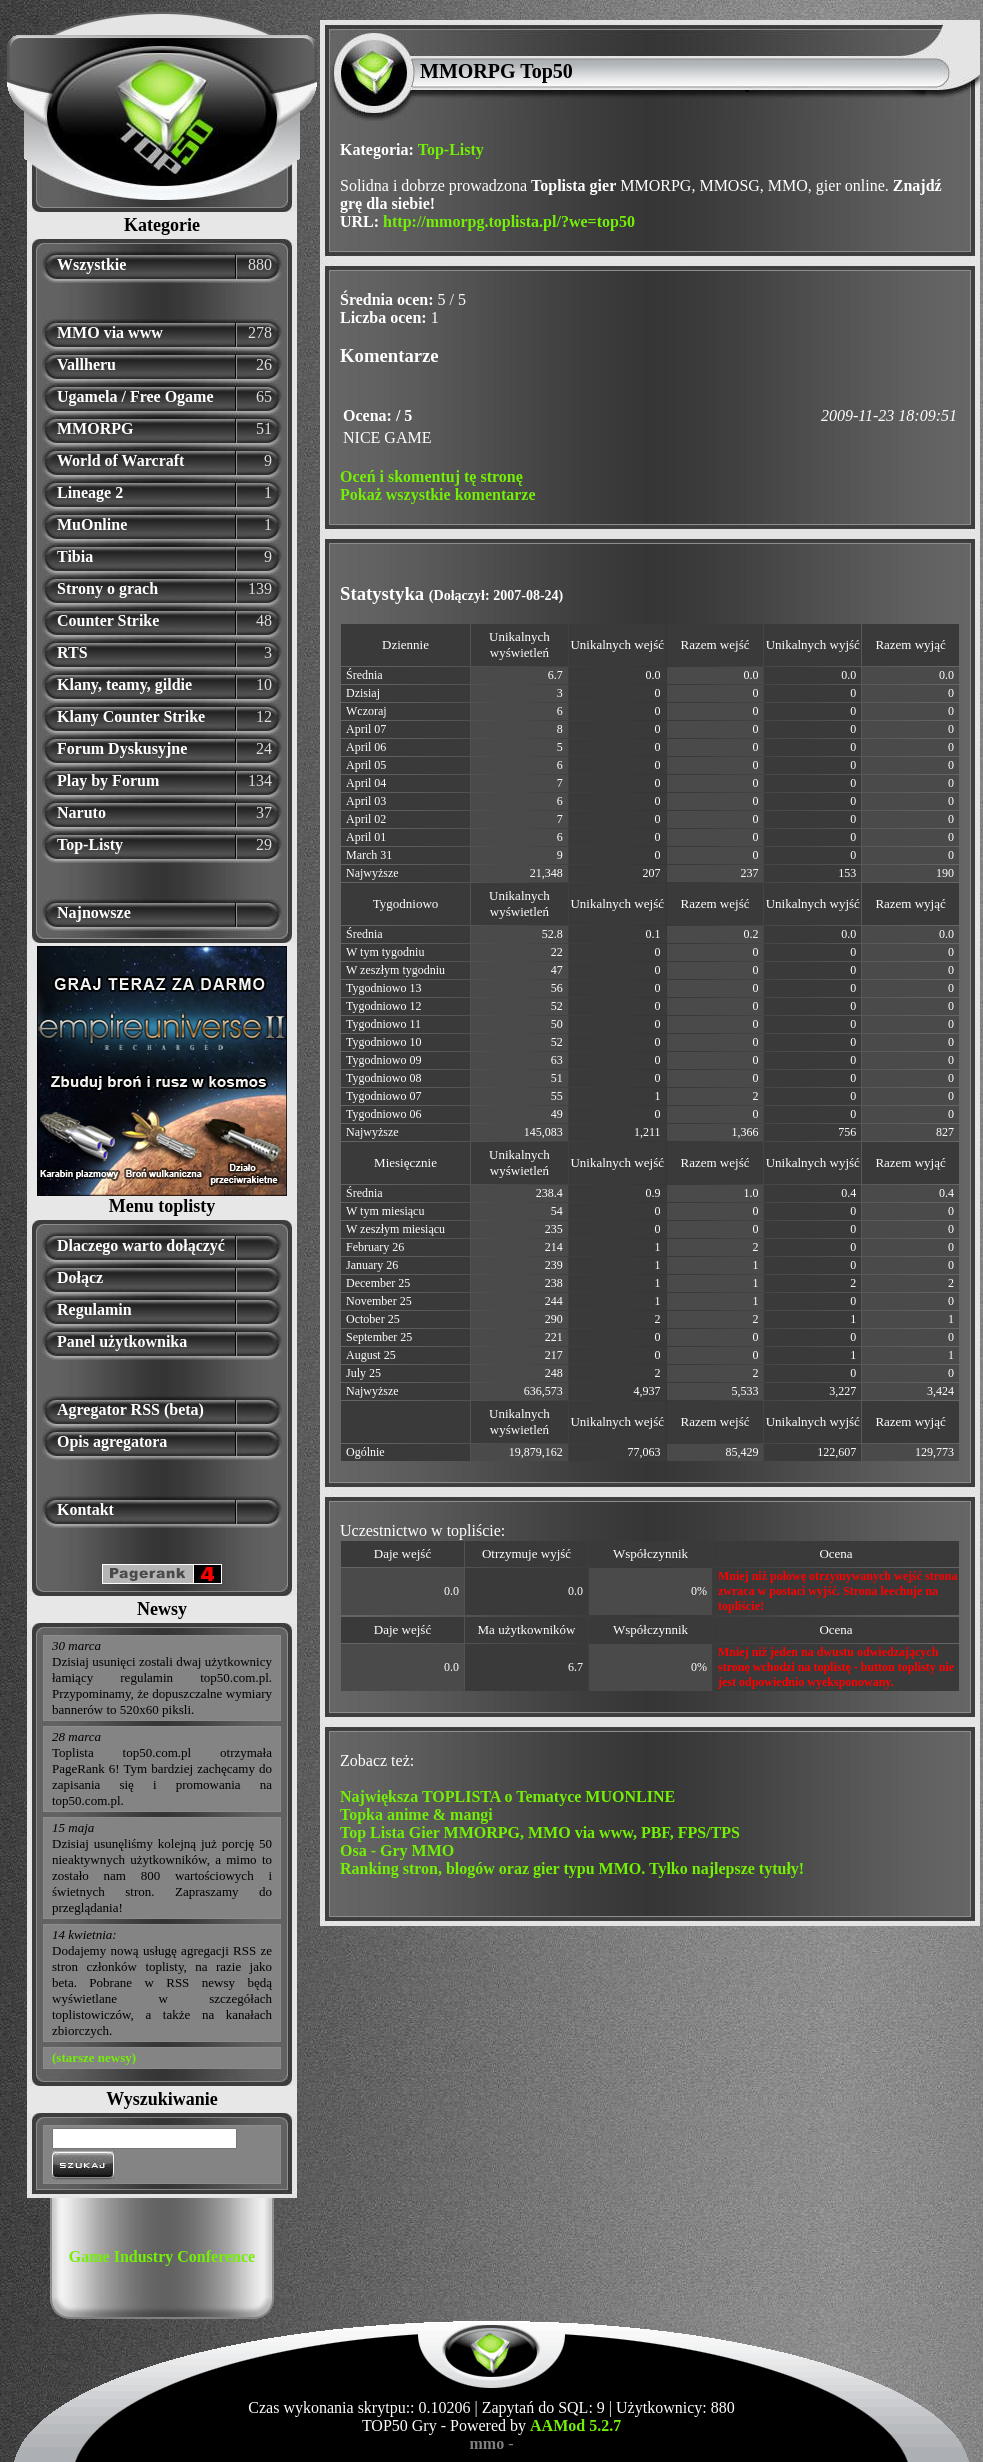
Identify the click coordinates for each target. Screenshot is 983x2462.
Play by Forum (108, 780)
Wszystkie (91, 264)
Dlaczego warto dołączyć (141, 1245)
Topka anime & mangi (416, 1814)
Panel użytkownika (122, 1341)
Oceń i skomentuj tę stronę (431, 476)
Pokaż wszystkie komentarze (438, 494)
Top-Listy (90, 844)
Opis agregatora (112, 1441)
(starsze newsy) (94, 2057)
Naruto (81, 812)
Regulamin (94, 1309)
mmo (487, 2443)
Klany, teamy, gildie (124, 684)
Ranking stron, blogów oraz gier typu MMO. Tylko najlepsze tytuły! (572, 1868)
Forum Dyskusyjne (122, 748)
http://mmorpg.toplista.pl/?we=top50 (509, 221)
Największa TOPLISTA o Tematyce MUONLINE (507, 1796)
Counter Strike (108, 620)
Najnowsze (94, 912)
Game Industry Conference (162, 2256)
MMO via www (110, 332)
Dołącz (80, 1277)
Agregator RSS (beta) (130, 1409)
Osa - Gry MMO (397, 1850)
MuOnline (92, 524)
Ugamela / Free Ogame (135, 396)
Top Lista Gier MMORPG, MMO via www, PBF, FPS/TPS (540, 1832)
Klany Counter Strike (131, 716)
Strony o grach (107, 588)
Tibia (75, 556)
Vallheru (86, 364)
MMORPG (95, 428)
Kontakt (85, 1509)
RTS (72, 652)
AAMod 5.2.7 (575, 2425)
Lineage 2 (90, 492)
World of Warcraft (120, 460)
